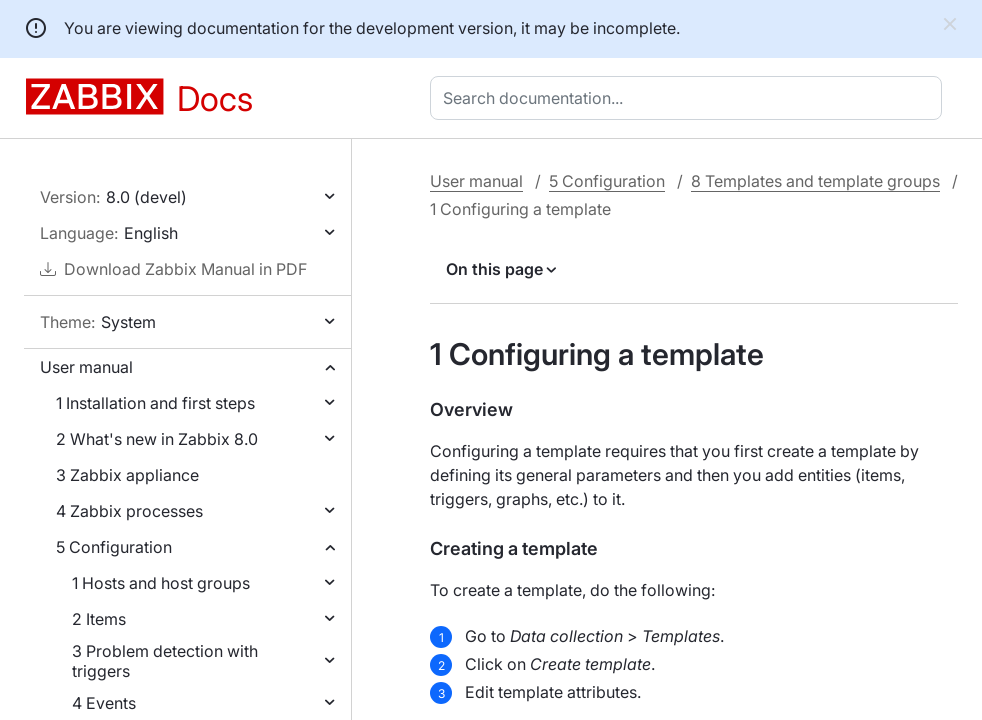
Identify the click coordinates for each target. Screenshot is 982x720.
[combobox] (690, 98)
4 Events (104, 703)
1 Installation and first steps (155, 403)
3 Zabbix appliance (127, 475)
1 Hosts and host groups (161, 583)
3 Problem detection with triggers (165, 661)
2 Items (99, 619)
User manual (86, 367)
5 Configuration (114, 547)
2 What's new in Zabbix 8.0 (157, 439)
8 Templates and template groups (815, 181)
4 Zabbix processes (129, 511)
